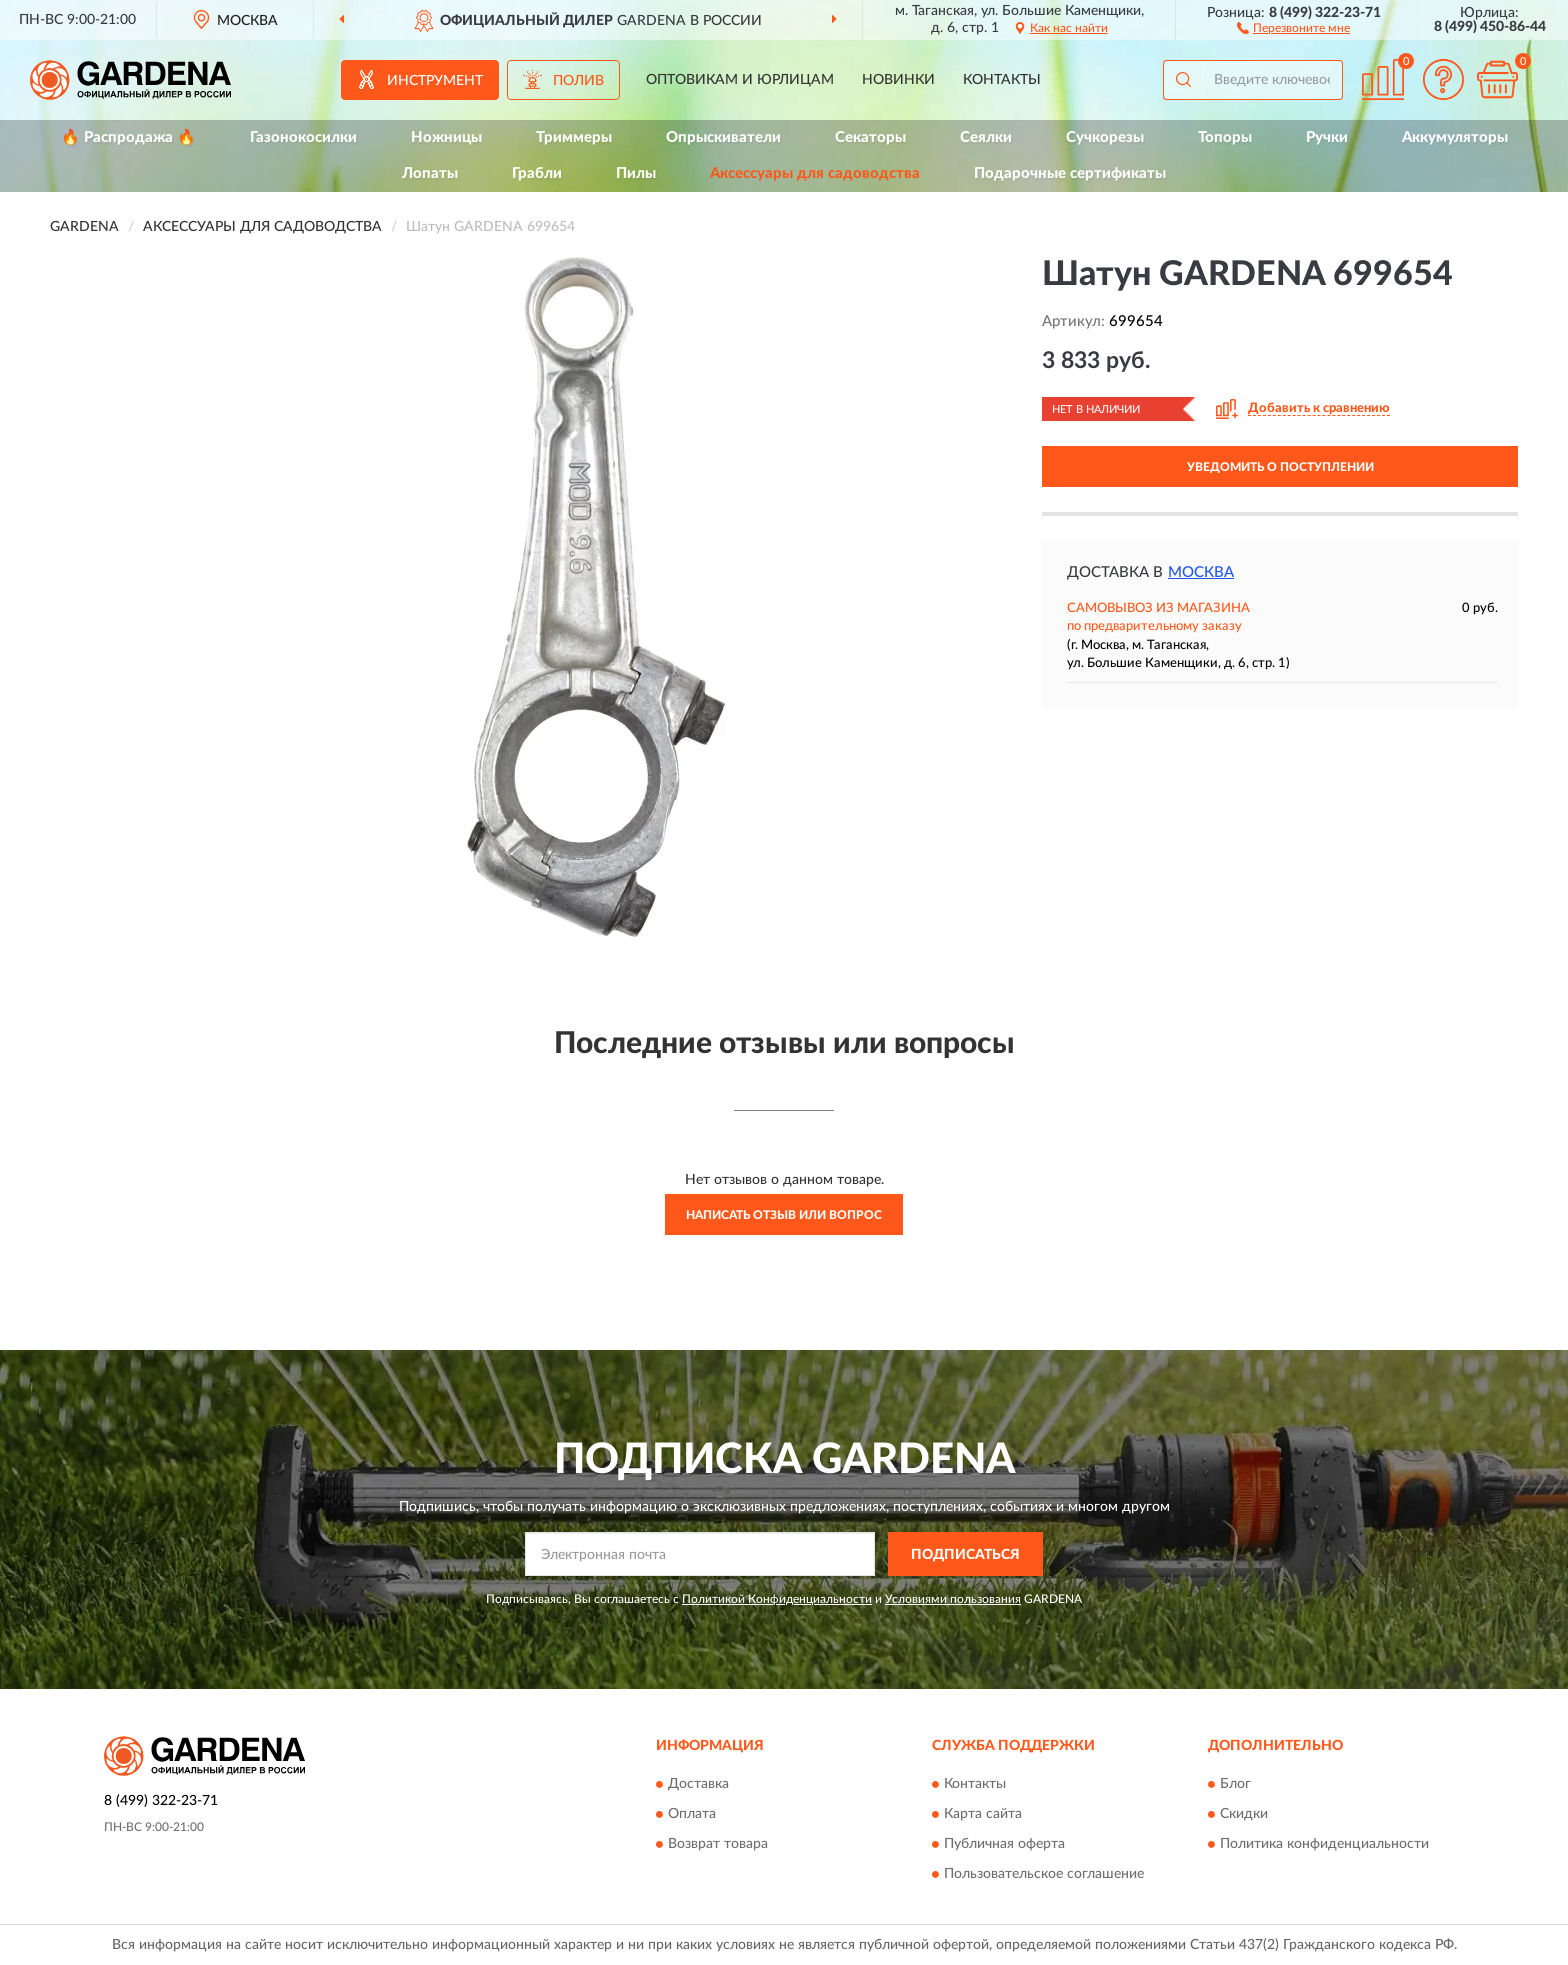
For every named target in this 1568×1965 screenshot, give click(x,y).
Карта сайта (983, 1814)
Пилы (636, 173)
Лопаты (430, 173)
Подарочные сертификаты (1070, 173)
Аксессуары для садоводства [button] (815, 173)
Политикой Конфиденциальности (777, 1599)
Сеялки (986, 137)
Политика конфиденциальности (1324, 1844)
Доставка (698, 1784)
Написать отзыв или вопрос (784, 1215)
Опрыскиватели (723, 137)
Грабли (537, 173)
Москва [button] (1201, 572)
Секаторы (870, 137)
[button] (1293, 27)
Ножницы (446, 137)
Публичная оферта (1004, 1844)
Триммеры (574, 137)
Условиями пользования (953, 1599)
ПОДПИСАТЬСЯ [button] (965, 1555)
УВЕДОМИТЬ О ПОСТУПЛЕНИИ (1280, 467)
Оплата (692, 1814)
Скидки (1244, 1814)
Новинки (898, 80)
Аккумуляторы (1455, 137)
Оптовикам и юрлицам (740, 80)
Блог (1235, 1784)
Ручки (1327, 137)
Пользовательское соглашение (1044, 1874)
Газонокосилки (303, 137)
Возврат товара (718, 1844)
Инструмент (435, 81)
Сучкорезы (1105, 137)
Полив (578, 81)
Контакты (1002, 80)
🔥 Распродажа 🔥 (128, 137)
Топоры (1225, 137)
